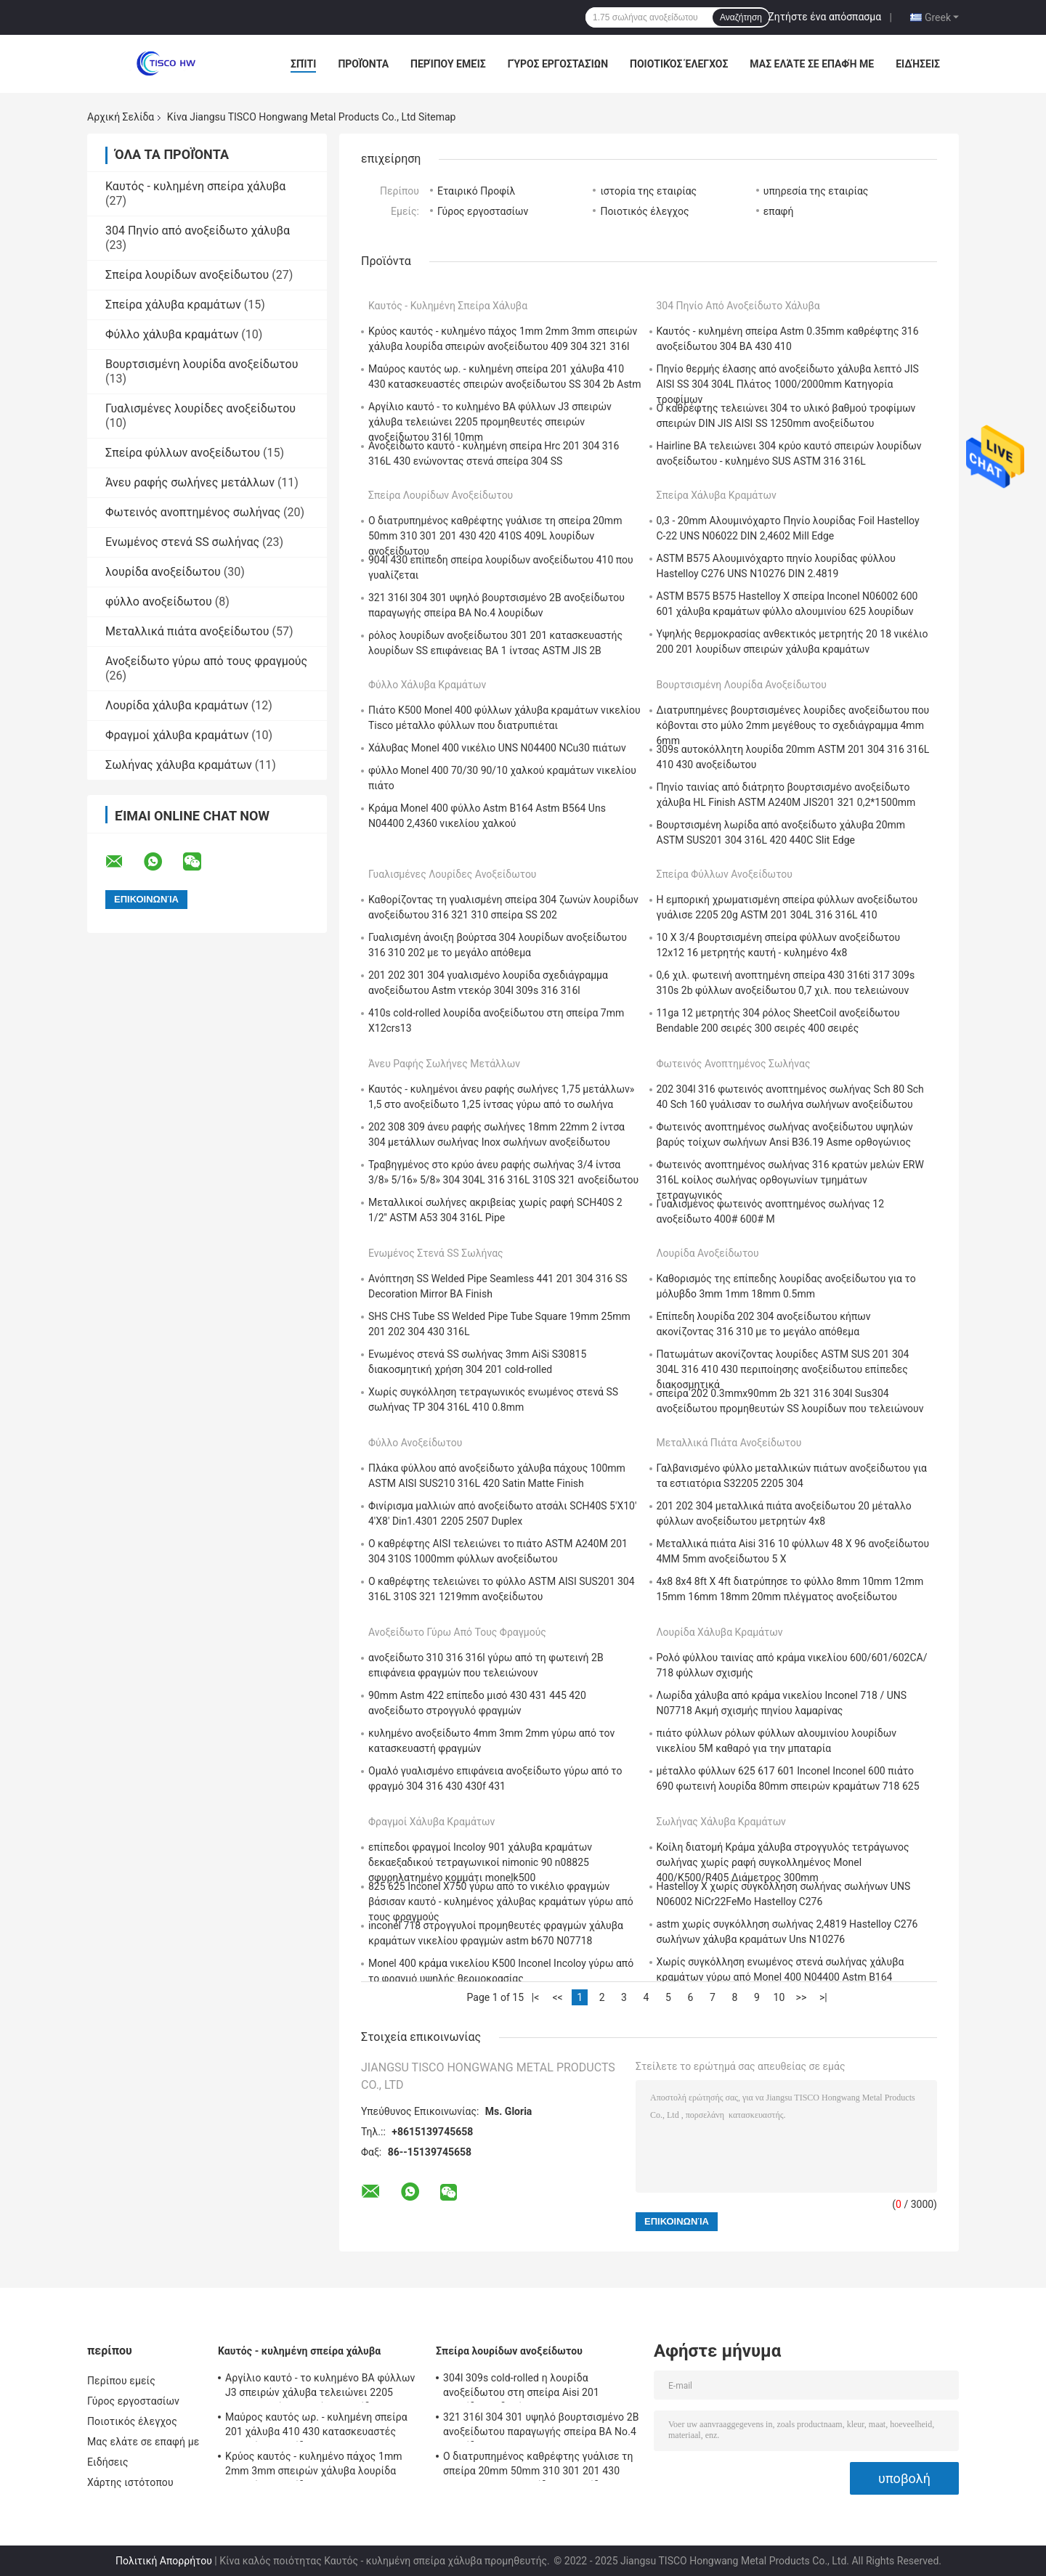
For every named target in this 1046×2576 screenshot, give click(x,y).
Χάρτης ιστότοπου (130, 2482)
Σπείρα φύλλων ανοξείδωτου (182, 453)
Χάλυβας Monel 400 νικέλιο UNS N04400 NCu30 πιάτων (497, 748)
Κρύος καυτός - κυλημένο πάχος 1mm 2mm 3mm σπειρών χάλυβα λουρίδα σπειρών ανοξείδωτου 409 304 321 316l (318, 2465)
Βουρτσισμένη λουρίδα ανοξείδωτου (201, 364)
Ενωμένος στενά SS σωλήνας (182, 542)
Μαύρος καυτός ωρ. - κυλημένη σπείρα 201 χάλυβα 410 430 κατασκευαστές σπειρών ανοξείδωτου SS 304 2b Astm (316, 2426)
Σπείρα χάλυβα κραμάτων (173, 304)
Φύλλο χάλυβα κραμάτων (171, 334)
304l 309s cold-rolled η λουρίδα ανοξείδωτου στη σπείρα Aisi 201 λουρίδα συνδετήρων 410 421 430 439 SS (539, 2387)
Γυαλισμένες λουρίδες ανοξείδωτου (200, 408)
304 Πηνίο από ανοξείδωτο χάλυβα (197, 230)
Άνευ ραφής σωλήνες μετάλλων (190, 482)
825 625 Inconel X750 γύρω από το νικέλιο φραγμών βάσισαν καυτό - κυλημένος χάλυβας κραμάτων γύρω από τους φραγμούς (500, 1901)
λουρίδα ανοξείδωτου (163, 572)
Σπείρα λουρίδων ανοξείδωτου (187, 275)
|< (536, 1997)
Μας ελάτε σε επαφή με (812, 64)
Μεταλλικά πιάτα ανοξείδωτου (187, 631)
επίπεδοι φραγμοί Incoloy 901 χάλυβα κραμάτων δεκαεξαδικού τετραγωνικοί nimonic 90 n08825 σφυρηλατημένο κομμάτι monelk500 (480, 1862)
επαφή (778, 211)
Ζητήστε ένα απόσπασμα (824, 17)
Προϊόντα (363, 64)
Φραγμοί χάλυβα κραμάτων (176, 735)
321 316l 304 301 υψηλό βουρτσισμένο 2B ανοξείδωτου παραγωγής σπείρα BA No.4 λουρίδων (540, 2426)
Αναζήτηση (741, 17)
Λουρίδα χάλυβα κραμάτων (176, 705)
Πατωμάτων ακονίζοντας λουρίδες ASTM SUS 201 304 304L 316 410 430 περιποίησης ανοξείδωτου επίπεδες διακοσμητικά (783, 1369)
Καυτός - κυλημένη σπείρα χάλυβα (195, 186)
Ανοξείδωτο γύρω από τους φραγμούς (206, 661)
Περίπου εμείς (448, 64)
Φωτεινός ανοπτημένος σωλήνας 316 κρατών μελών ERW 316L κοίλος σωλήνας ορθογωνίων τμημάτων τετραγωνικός (790, 1180)
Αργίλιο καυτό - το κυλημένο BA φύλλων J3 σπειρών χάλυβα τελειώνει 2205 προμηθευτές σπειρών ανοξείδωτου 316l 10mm (490, 422)
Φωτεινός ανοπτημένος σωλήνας (192, 512)
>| (823, 1997)
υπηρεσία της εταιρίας (816, 191)
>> (801, 1997)
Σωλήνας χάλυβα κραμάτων (178, 765)
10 (779, 1997)
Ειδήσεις (918, 64)
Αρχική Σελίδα (120, 117)
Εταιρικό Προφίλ (476, 191)
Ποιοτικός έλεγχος (679, 64)
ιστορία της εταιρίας (648, 191)
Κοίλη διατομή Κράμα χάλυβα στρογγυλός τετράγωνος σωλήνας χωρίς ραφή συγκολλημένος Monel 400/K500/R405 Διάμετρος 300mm (783, 1862)
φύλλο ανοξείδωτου (158, 601)
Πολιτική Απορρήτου (163, 2561)
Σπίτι (303, 64)
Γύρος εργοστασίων (558, 64)
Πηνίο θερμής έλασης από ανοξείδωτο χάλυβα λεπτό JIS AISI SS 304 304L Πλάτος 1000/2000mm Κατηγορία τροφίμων (788, 384)
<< (557, 1997)
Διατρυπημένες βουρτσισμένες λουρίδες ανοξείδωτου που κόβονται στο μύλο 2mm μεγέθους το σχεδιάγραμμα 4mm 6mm (793, 725)
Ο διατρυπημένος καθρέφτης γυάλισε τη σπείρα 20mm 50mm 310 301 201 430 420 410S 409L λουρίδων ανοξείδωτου (495, 536)
